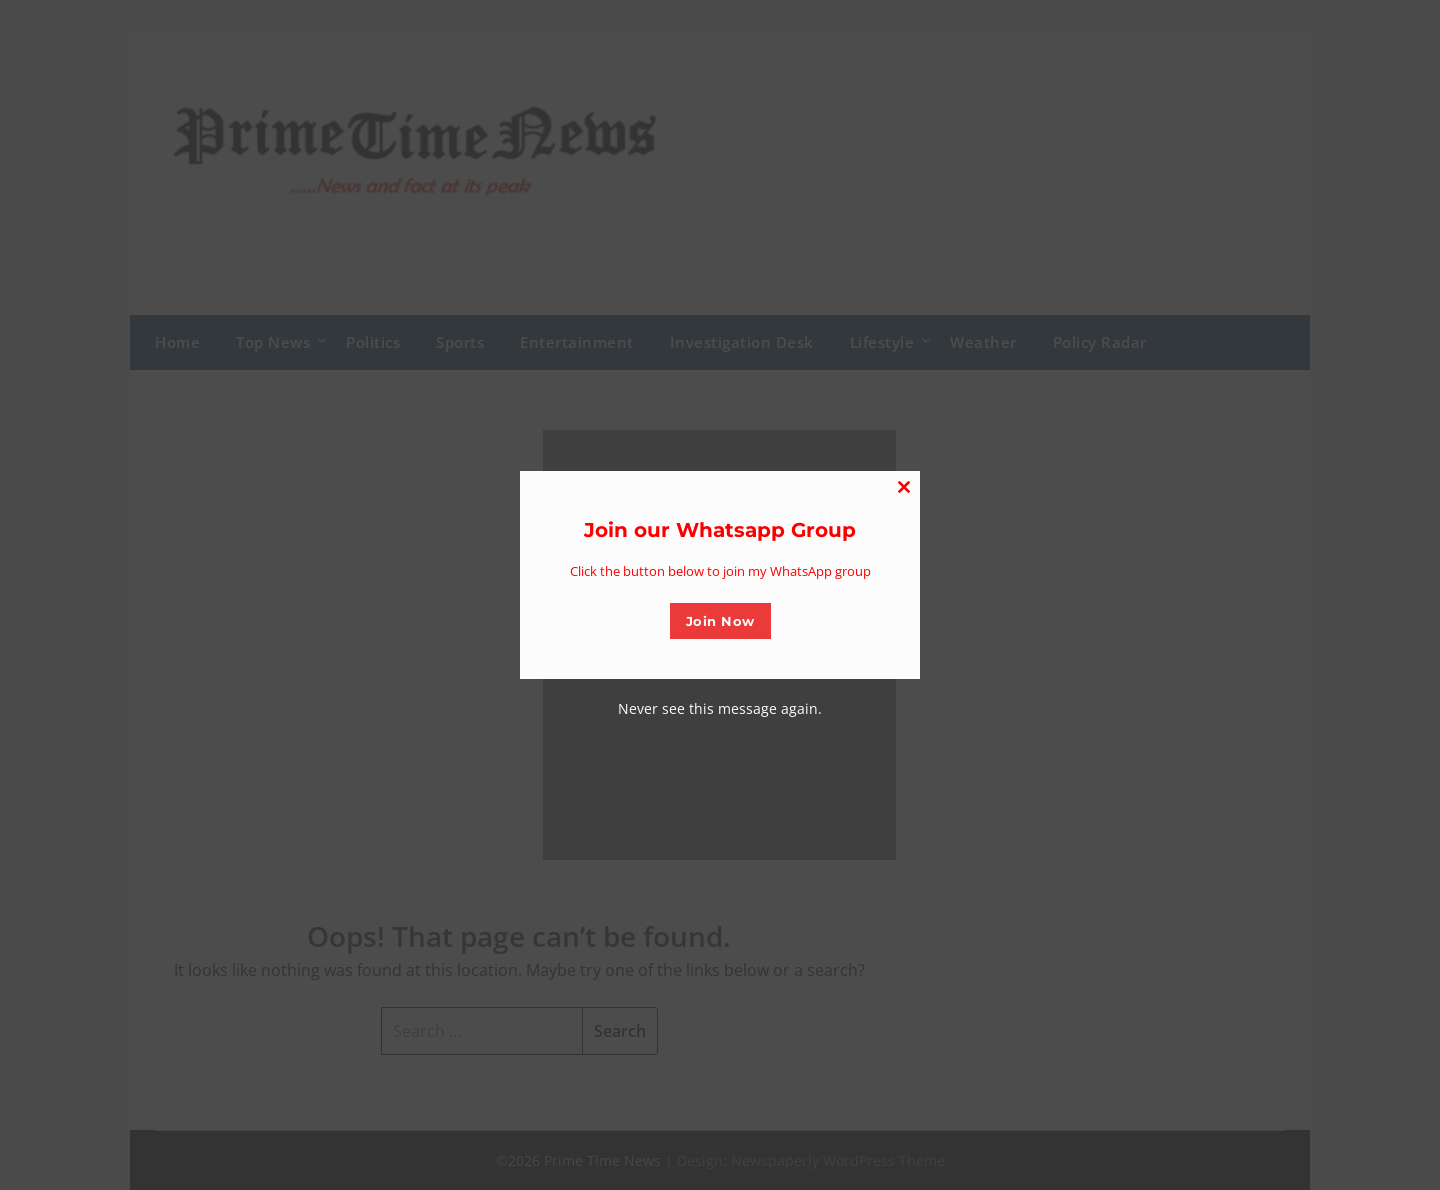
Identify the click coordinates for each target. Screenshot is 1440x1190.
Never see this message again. (720, 708)
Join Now (720, 621)
